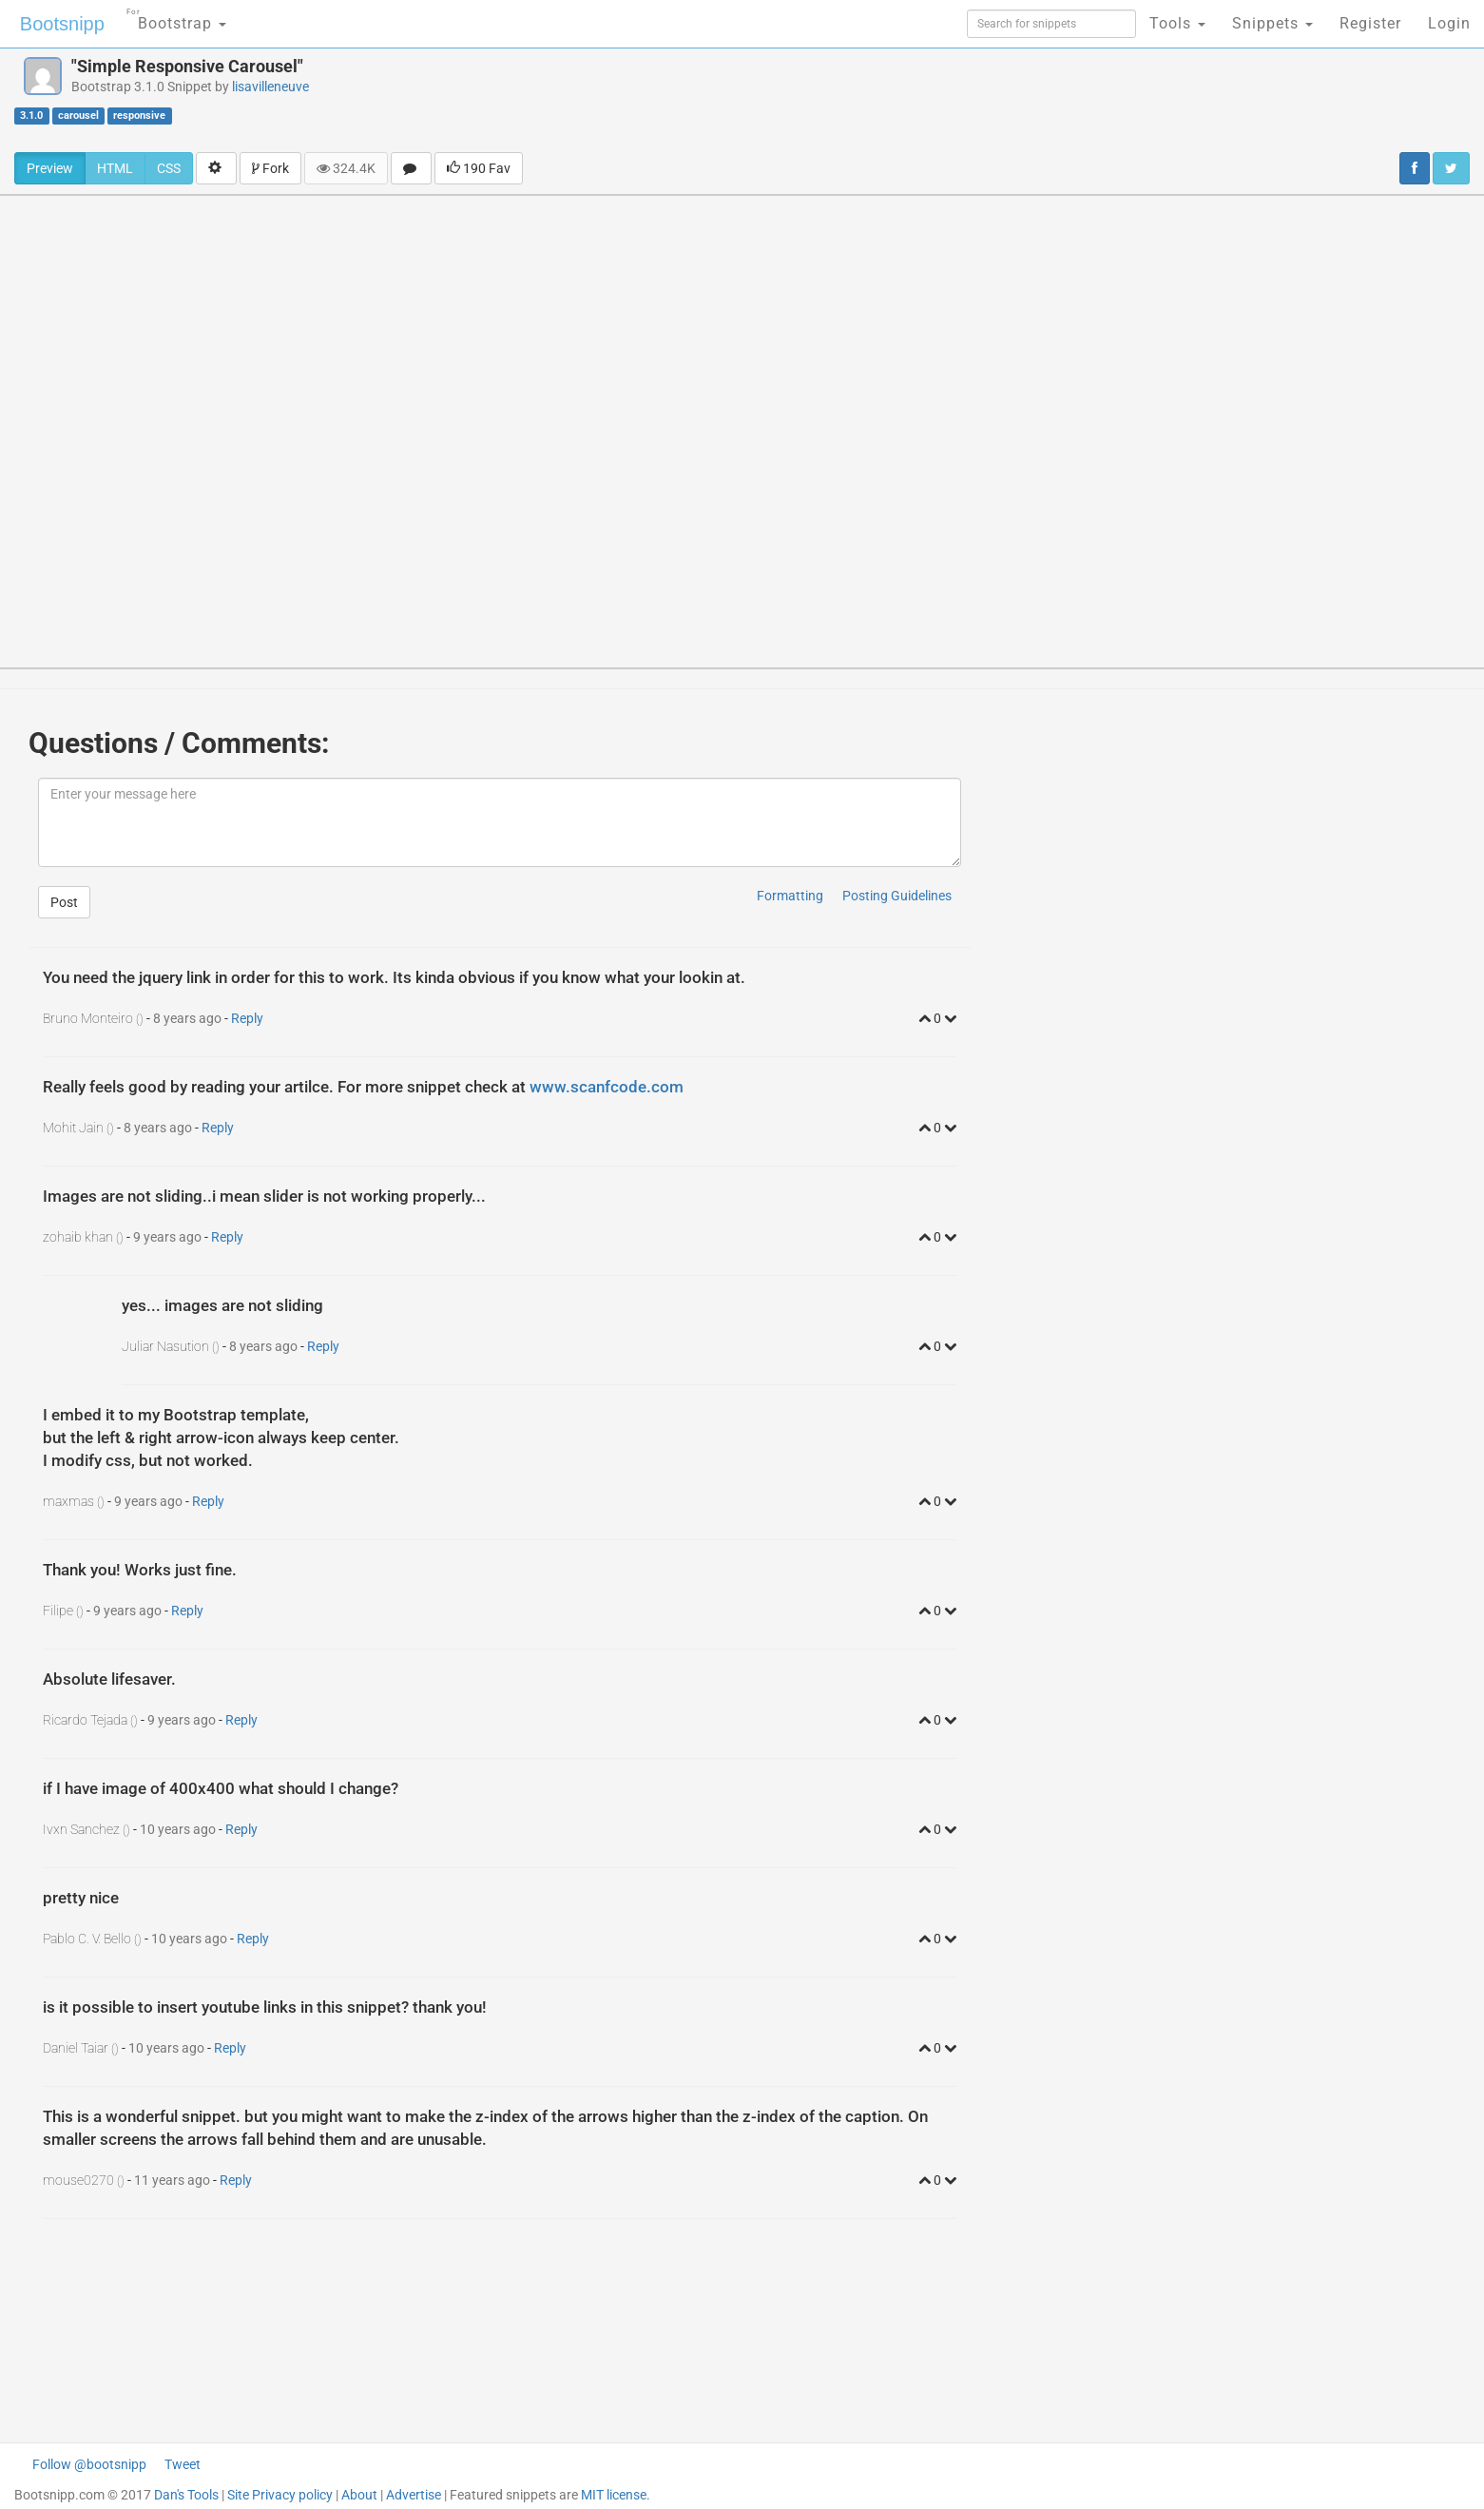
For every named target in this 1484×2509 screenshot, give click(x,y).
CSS (169, 168)
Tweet (182, 2464)
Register (1370, 23)
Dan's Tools (186, 2494)
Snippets (1272, 23)
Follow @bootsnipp (89, 2464)
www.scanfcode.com (607, 1086)
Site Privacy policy (280, 2494)
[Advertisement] (855, 100)
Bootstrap (176, 17)
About (359, 2494)
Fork (270, 168)
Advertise (413, 2494)
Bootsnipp (62, 23)
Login (1449, 23)
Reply (247, 1018)
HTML (115, 168)
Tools (1177, 23)
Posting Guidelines (897, 895)
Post (64, 902)
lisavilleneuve (270, 86)
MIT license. (615, 2494)
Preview (50, 168)
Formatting (790, 895)
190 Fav (479, 168)
